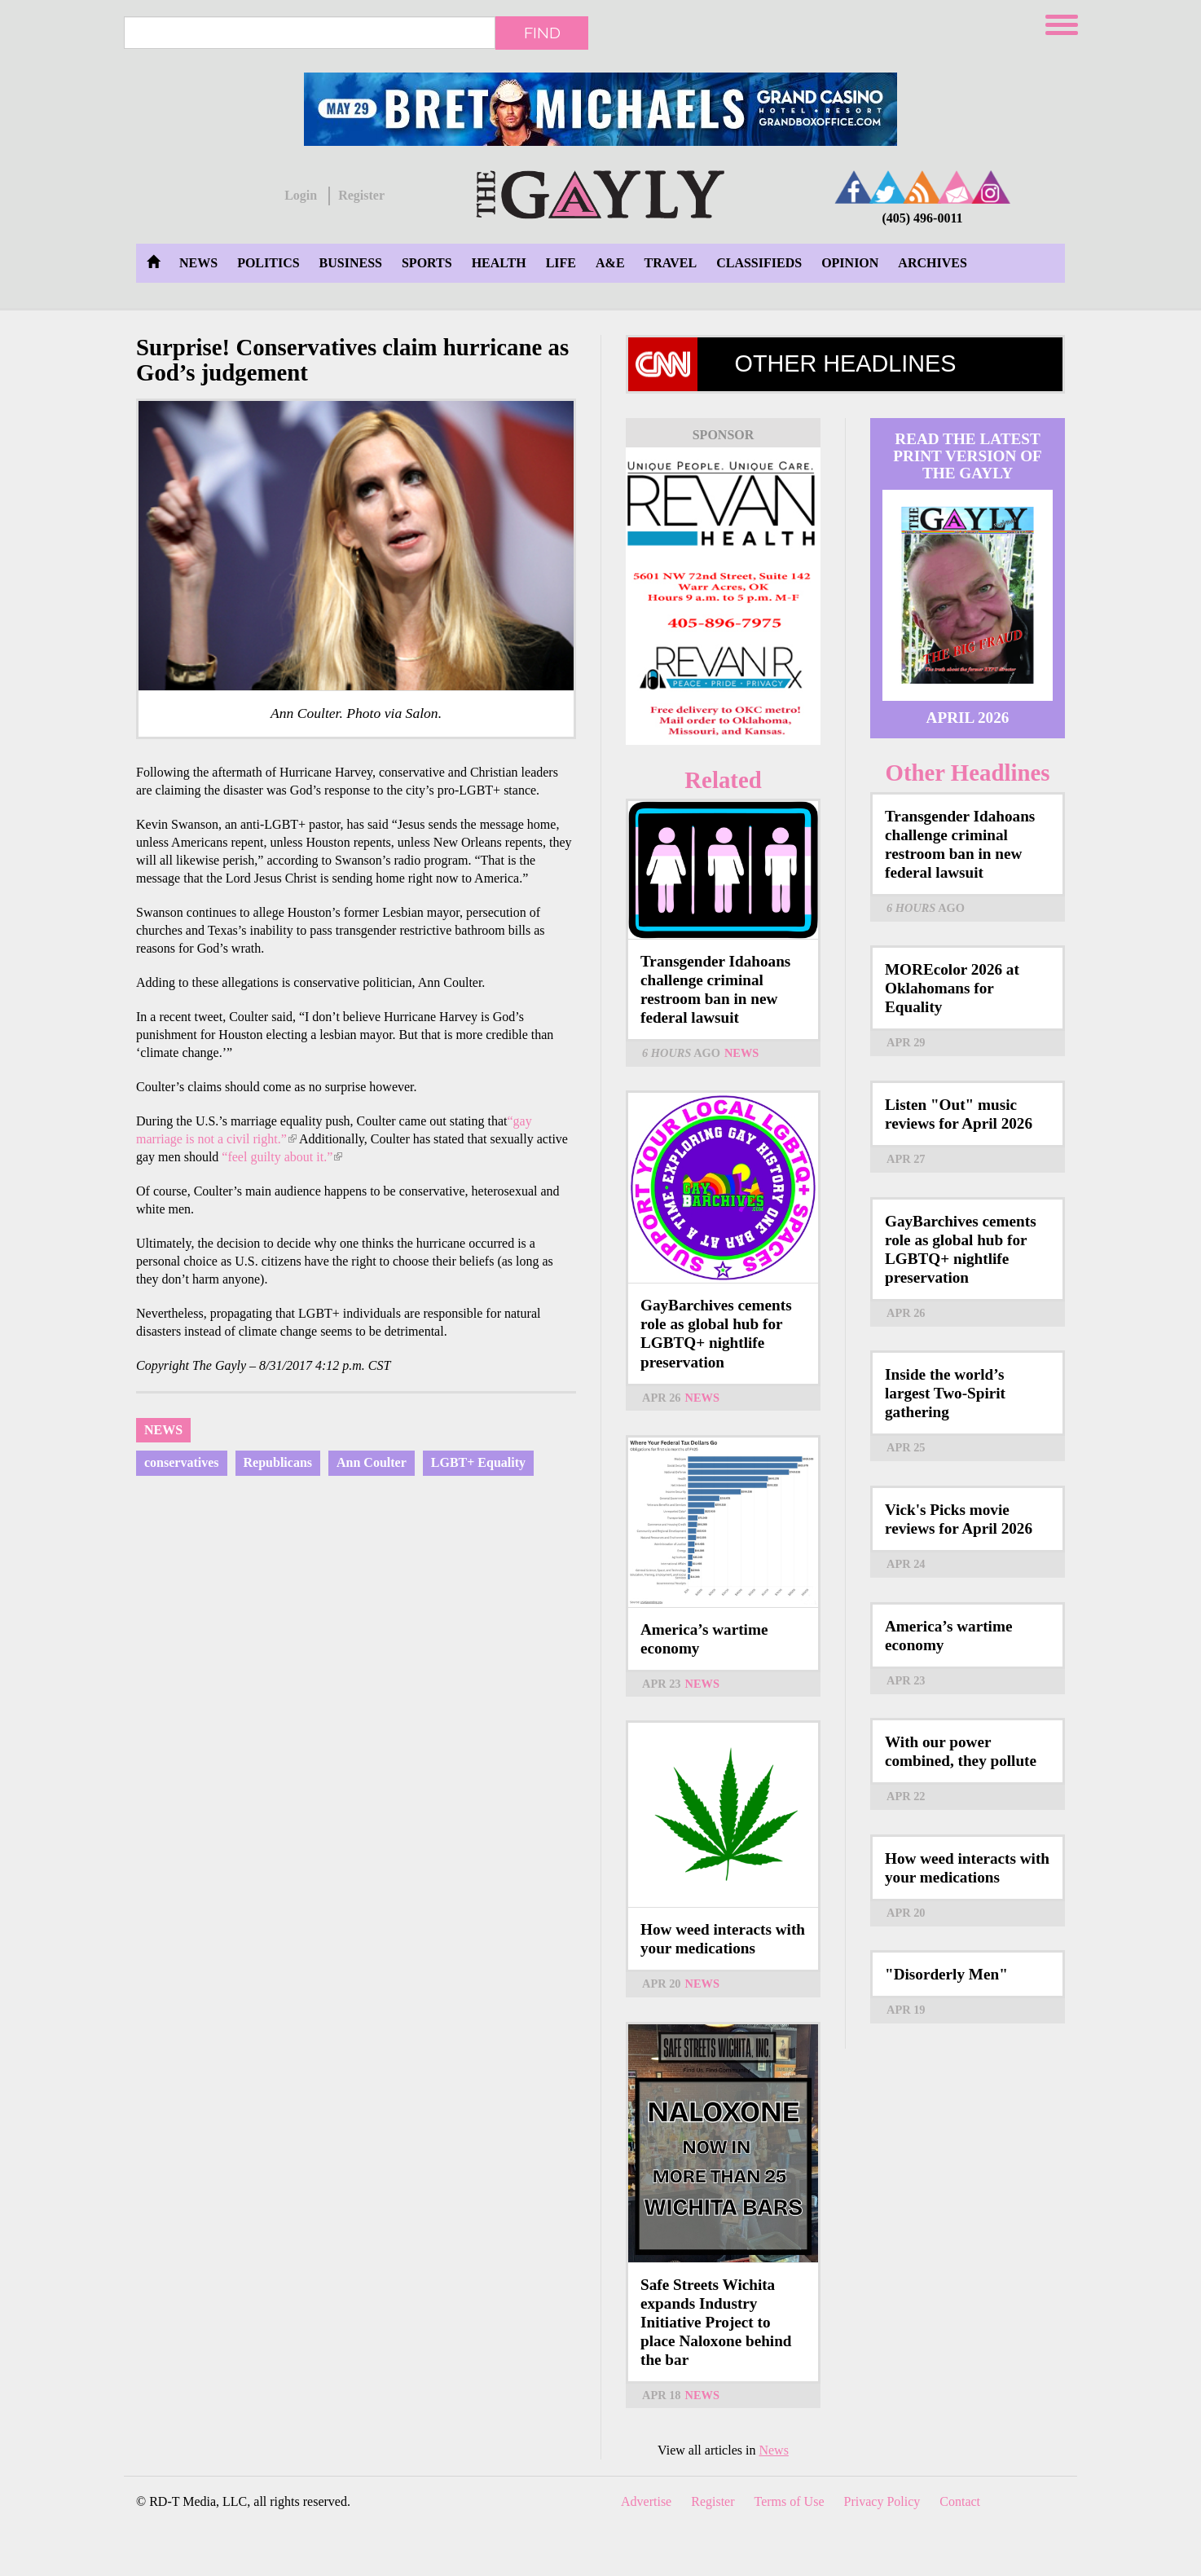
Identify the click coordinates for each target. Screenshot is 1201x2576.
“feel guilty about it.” (282, 1157)
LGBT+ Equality (478, 1462)
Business (350, 263)
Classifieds (759, 263)
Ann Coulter (372, 1462)
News (198, 263)
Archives (932, 263)
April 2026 (968, 717)
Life (561, 263)
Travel (670, 263)
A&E (610, 263)
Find (542, 33)
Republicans (278, 1462)
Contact (959, 2501)
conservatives (181, 1462)
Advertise (646, 2501)
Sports (427, 263)
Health (499, 263)
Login (300, 195)
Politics (268, 263)
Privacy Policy (882, 2501)
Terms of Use (789, 2501)
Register (361, 195)
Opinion (849, 263)
